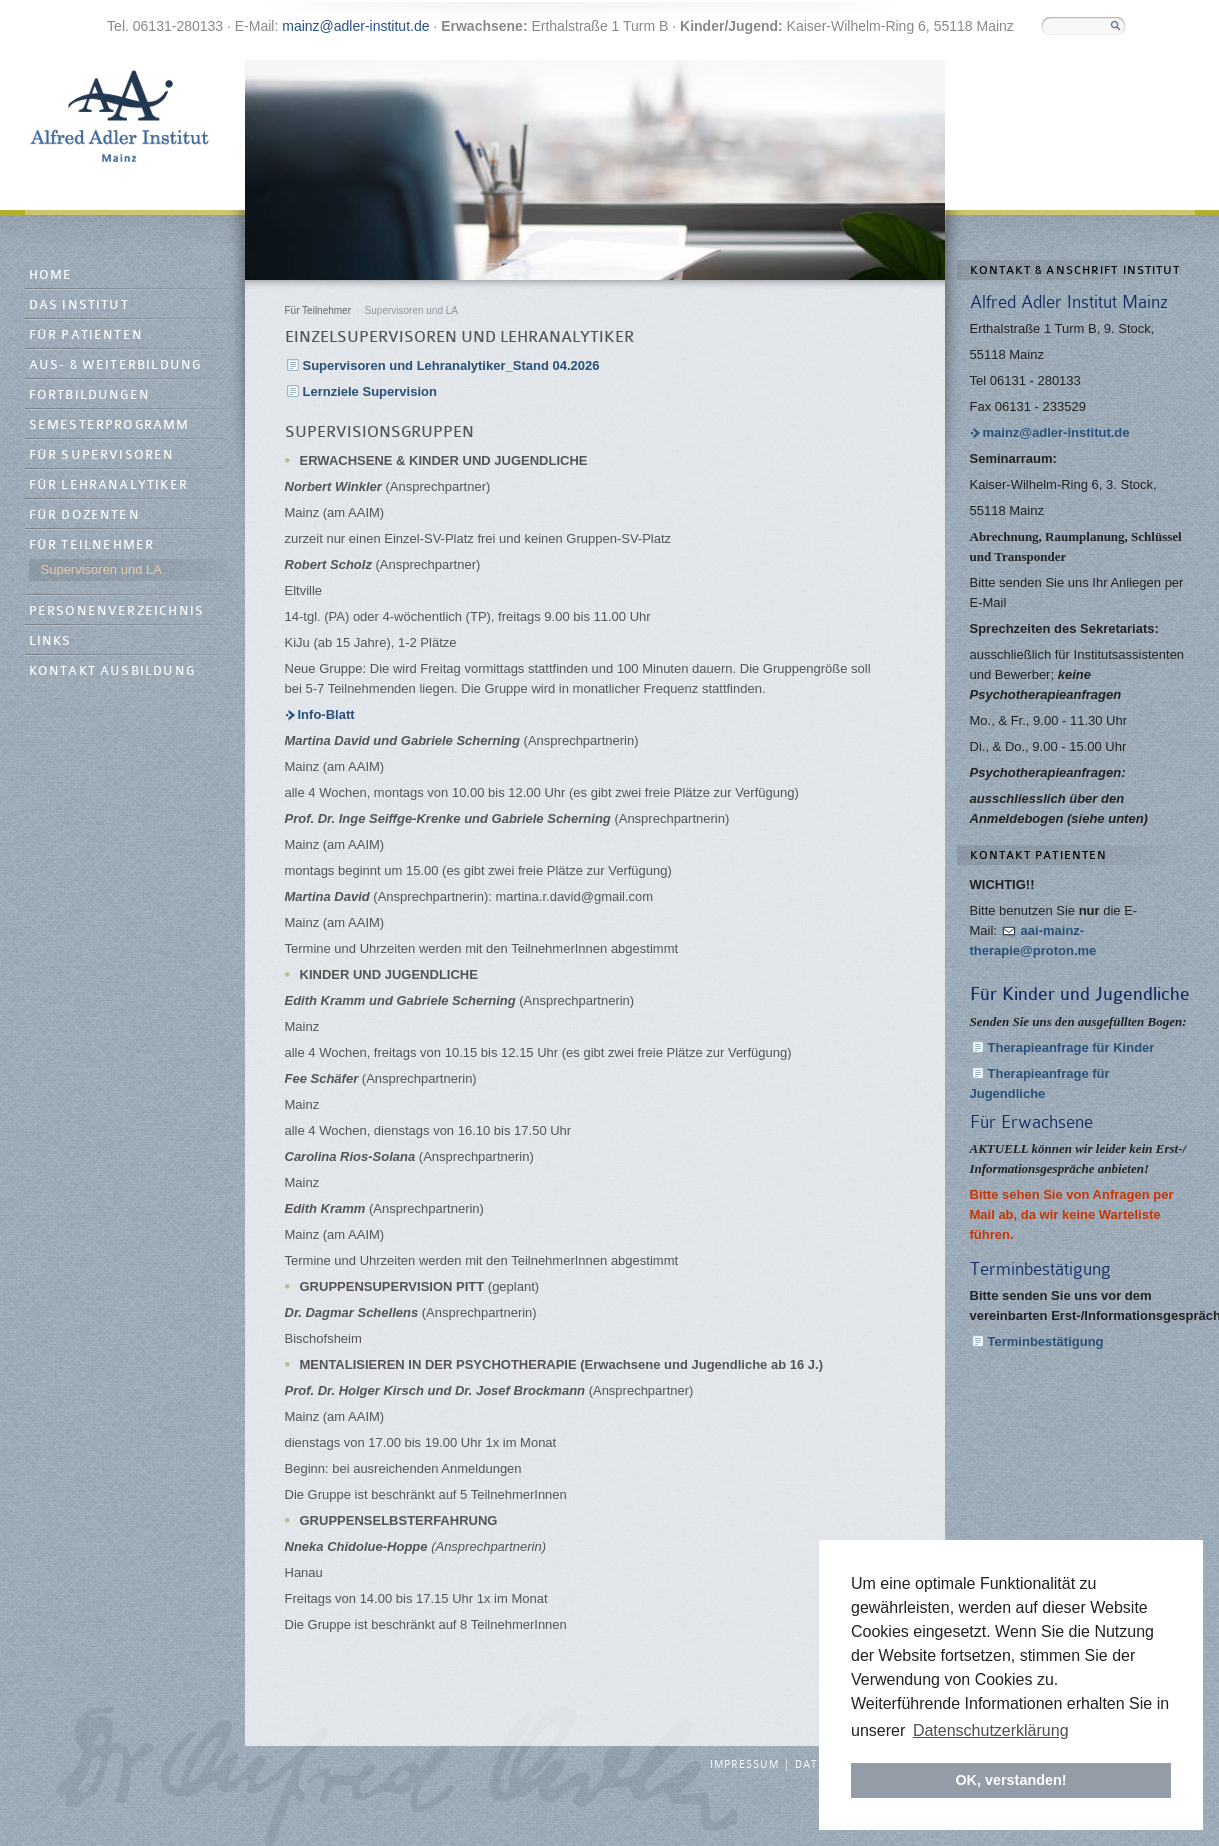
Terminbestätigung (1046, 1341)
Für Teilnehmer (92, 545)
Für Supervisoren (102, 455)
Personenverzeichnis (117, 611)
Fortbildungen (90, 395)
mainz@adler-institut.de (355, 26)
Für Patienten (86, 335)
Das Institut (79, 305)
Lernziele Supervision (370, 391)
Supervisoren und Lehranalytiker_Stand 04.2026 (451, 365)
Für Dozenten (84, 515)
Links (50, 641)
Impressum (744, 1765)
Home (51, 275)
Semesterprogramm (109, 425)
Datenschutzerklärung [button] (991, 1730)
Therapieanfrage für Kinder (1071, 1047)
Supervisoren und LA (101, 569)
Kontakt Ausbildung (112, 671)
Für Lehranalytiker (109, 485)
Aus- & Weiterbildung (115, 365)
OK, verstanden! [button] (1010, 1780)
